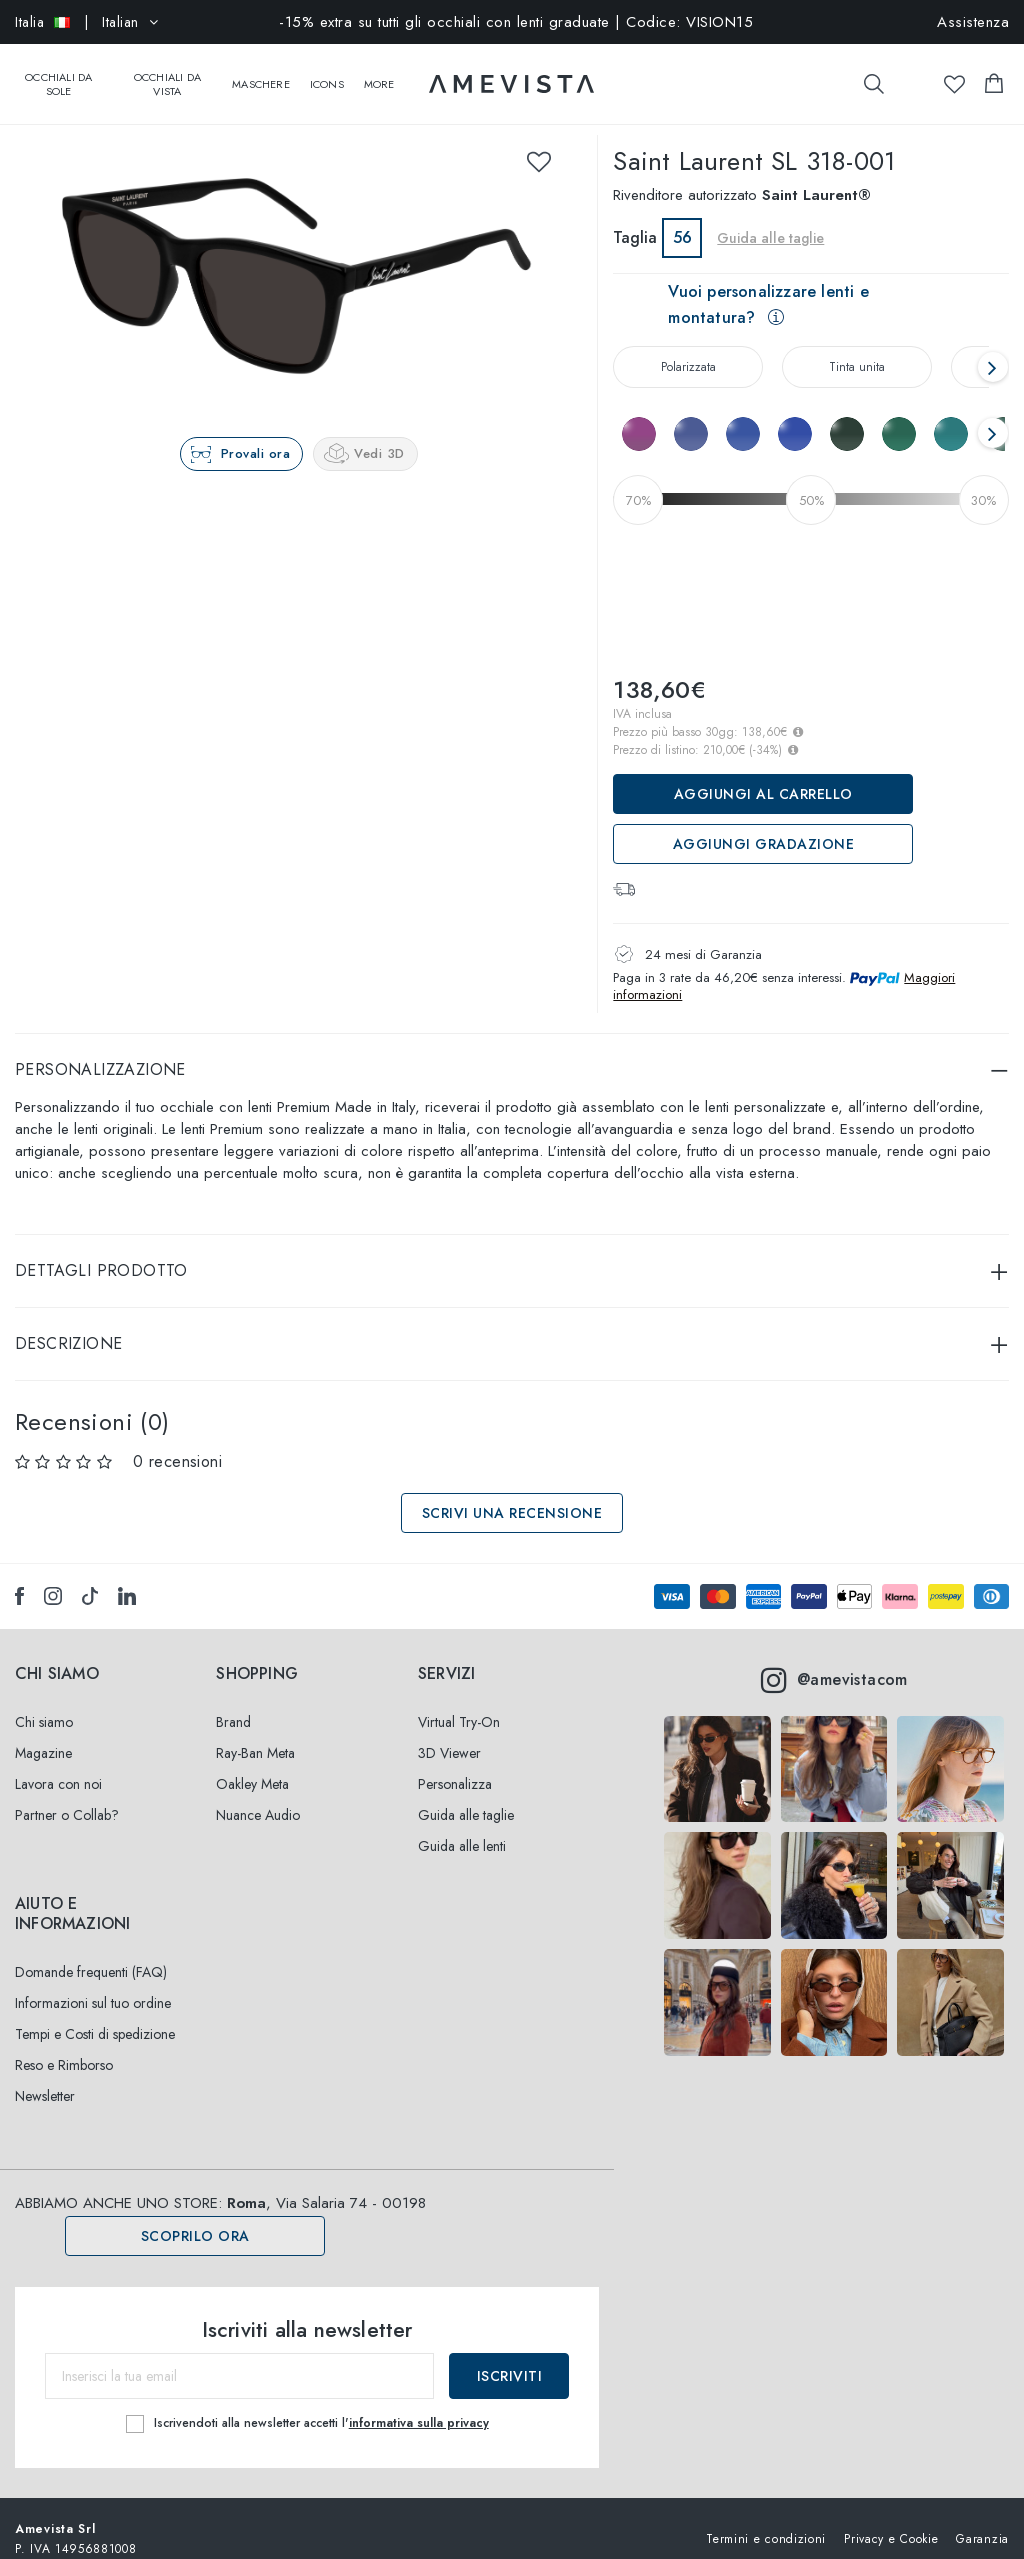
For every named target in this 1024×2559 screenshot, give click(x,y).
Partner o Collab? (67, 1795)
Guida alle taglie (770, 218)
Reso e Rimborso (64, 2045)
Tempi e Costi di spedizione (95, 2014)
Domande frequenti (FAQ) (91, 1952)
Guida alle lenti (462, 1826)
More (379, 74)
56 (682, 217)
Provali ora (256, 433)
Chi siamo (44, 1702)
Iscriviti (510, 2356)
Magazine (43, 1733)
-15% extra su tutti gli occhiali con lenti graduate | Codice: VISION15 (516, 22)
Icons (327, 74)
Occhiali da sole (58, 74)
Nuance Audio (258, 1795)
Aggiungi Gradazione (764, 824)
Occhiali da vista (167, 74)
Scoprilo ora (195, 2216)
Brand (233, 1702)
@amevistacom (834, 1660)
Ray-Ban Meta (255, 1733)
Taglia (635, 217)
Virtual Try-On (459, 1702)
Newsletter (45, 2076)
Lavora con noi (58, 1764)
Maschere (261, 74)
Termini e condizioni (766, 2518)
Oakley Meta (252, 1764)
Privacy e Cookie (891, 2518)
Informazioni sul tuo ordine (93, 1983)
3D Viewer (449, 1733)
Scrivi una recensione (512, 1493)
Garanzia (982, 2518)
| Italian (86, 22)
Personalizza (455, 1764)
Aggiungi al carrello (763, 774)
